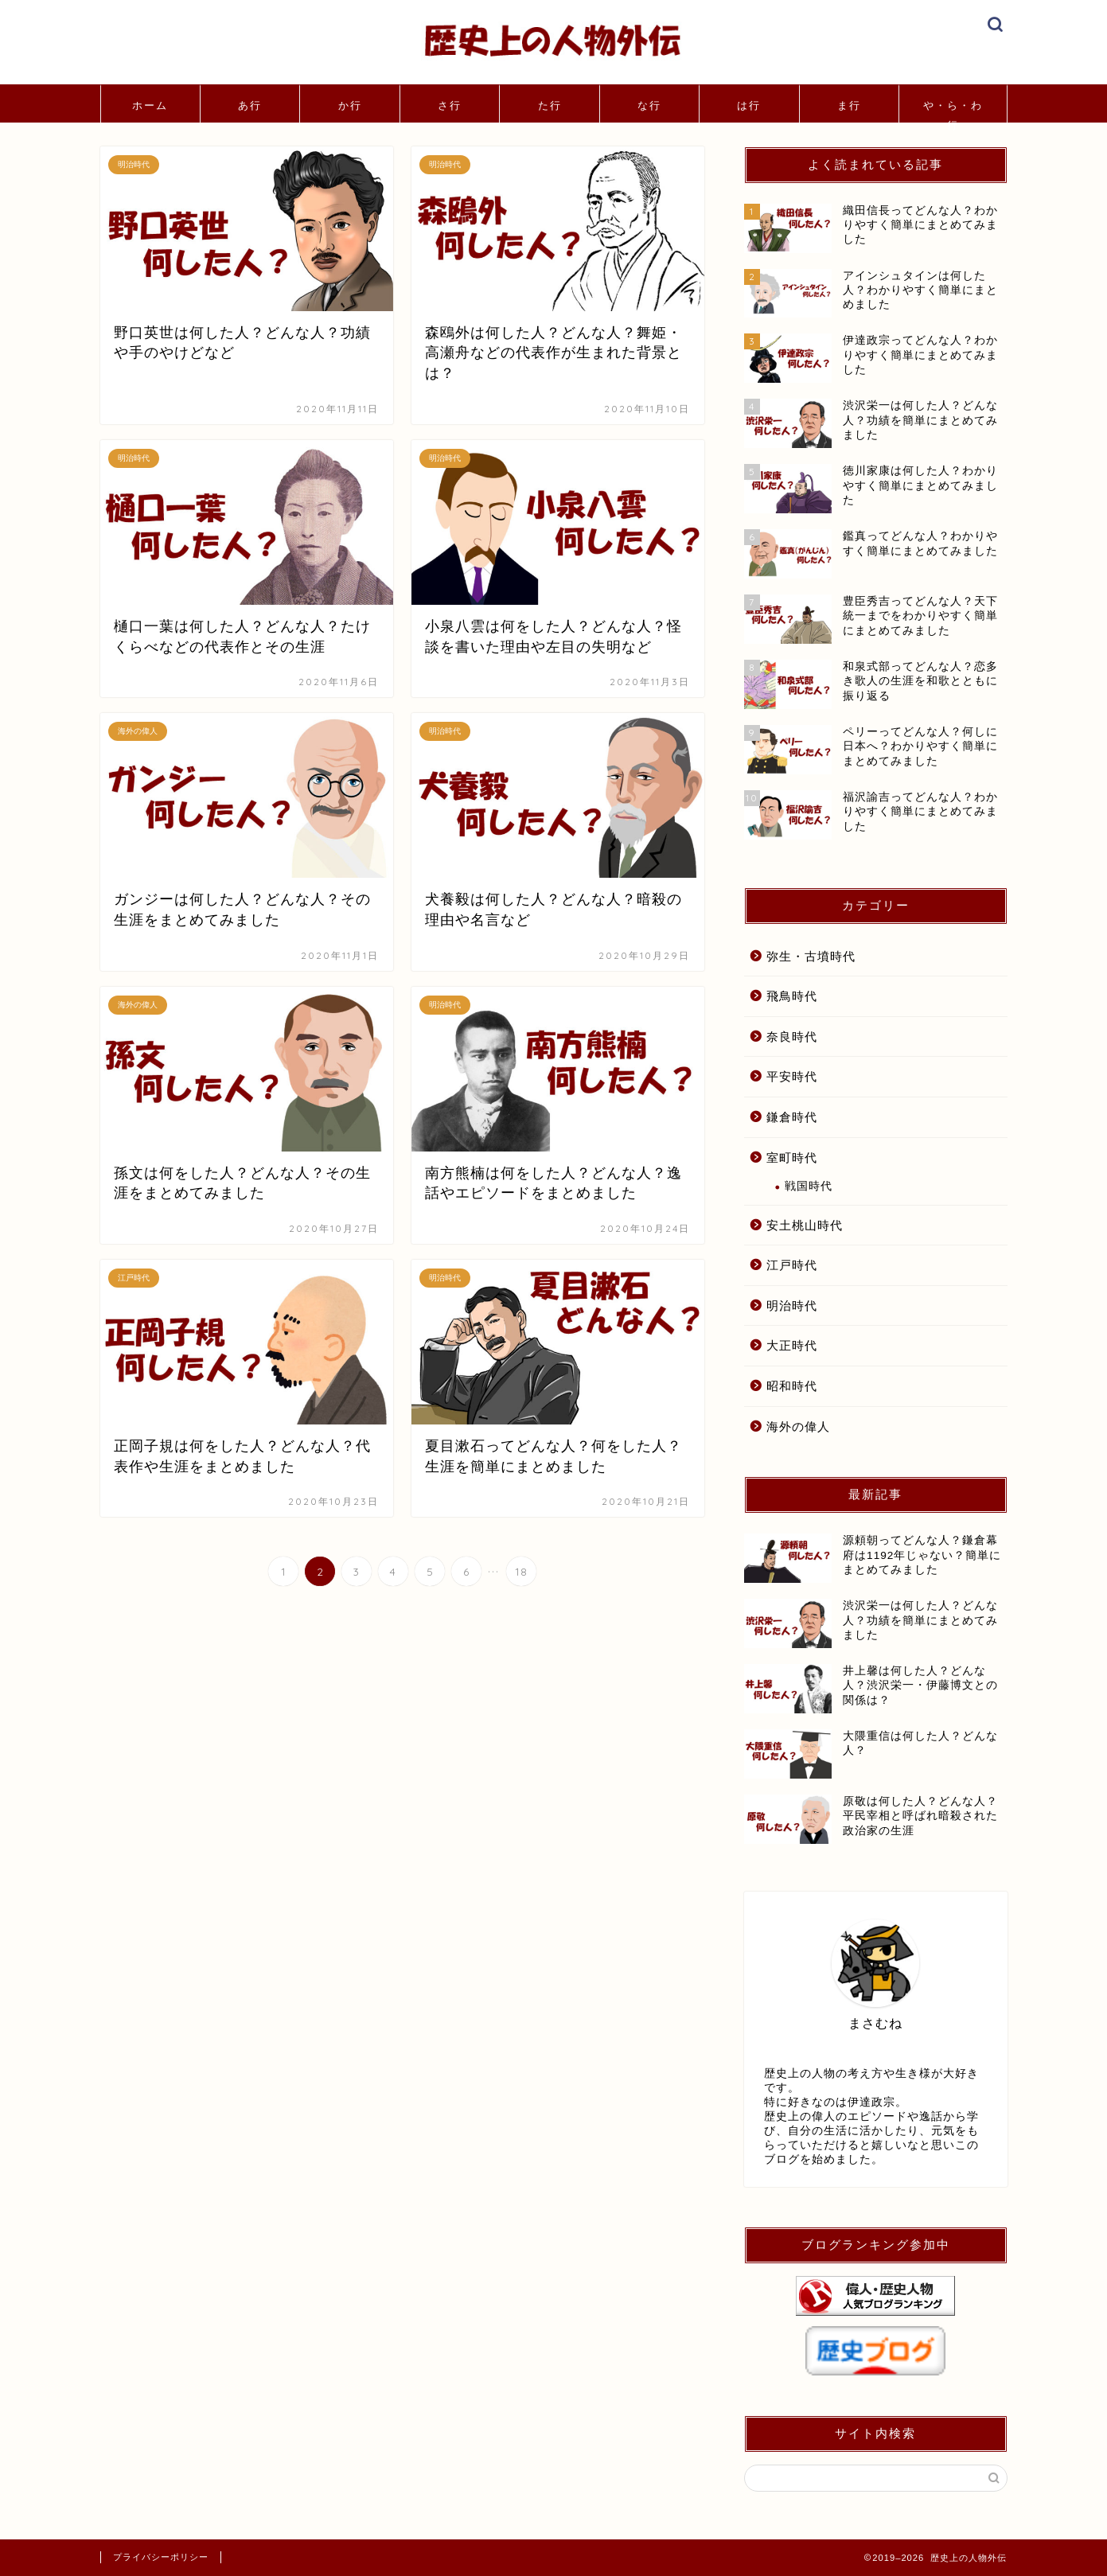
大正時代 (791, 1345)
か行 (350, 105)
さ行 (450, 105)
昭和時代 (791, 1386)
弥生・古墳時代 (811, 956)
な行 (649, 105)
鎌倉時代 (791, 1117)
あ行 (250, 105)
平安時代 (791, 1076)
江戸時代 (791, 1265)
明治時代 (791, 1305)
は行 (749, 105)
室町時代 (791, 1157)
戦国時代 (808, 1186)
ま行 (849, 105)
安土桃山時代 (804, 1225)
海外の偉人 (798, 1426)
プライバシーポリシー (161, 2557)
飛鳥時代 (791, 996)
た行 (550, 105)
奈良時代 (791, 1036)
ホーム (150, 105)
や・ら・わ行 (953, 111)
